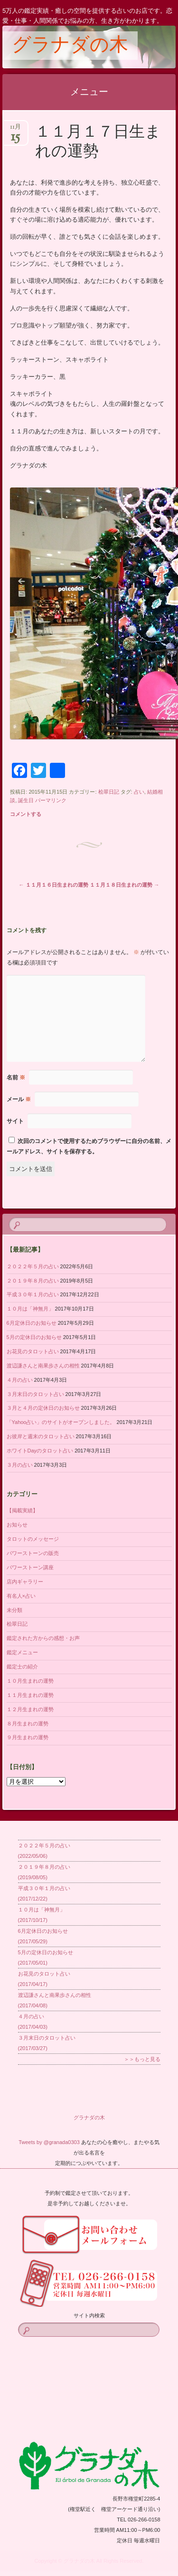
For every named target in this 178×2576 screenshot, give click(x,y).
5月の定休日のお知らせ (34, 1337)
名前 (16, 1077)
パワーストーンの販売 (33, 1553)
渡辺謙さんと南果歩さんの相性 (43, 1365)
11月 (15, 130)
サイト (15, 1121)
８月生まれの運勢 (27, 1723)
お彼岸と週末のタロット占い (41, 1436)
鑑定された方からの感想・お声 (43, 1638)
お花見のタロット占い (33, 1351)
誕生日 (26, 800)
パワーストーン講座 (30, 1567)
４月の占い (20, 1380)
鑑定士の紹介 (22, 1666)
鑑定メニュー (22, 1652)
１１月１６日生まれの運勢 (53, 885)
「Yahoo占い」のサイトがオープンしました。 (61, 1422)
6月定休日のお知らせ (31, 1323)
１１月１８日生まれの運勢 (124, 885)
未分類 (14, 1610)
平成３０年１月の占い (33, 1294)
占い (139, 792)
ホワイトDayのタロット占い (40, 1450)
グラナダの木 (70, 46)
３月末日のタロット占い (35, 1394)
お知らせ (17, 1524)
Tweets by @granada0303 (49, 2142)
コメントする (25, 814)
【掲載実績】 (22, 1510)
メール (19, 1099)
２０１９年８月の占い (33, 1280)
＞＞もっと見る (142, 2059)
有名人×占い (21, 1596)
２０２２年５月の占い (33, 1266)
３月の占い (20, 1465)
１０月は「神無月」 (30, 1308)
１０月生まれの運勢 (30, 1681)
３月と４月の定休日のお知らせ (43, 1408)
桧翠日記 (108, 792)
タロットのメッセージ (33, 1539)
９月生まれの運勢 (27, 1737)
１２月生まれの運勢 (30, 1709)
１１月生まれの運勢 (30, 1695)
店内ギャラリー (25, 1581)
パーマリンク (50, 800)
